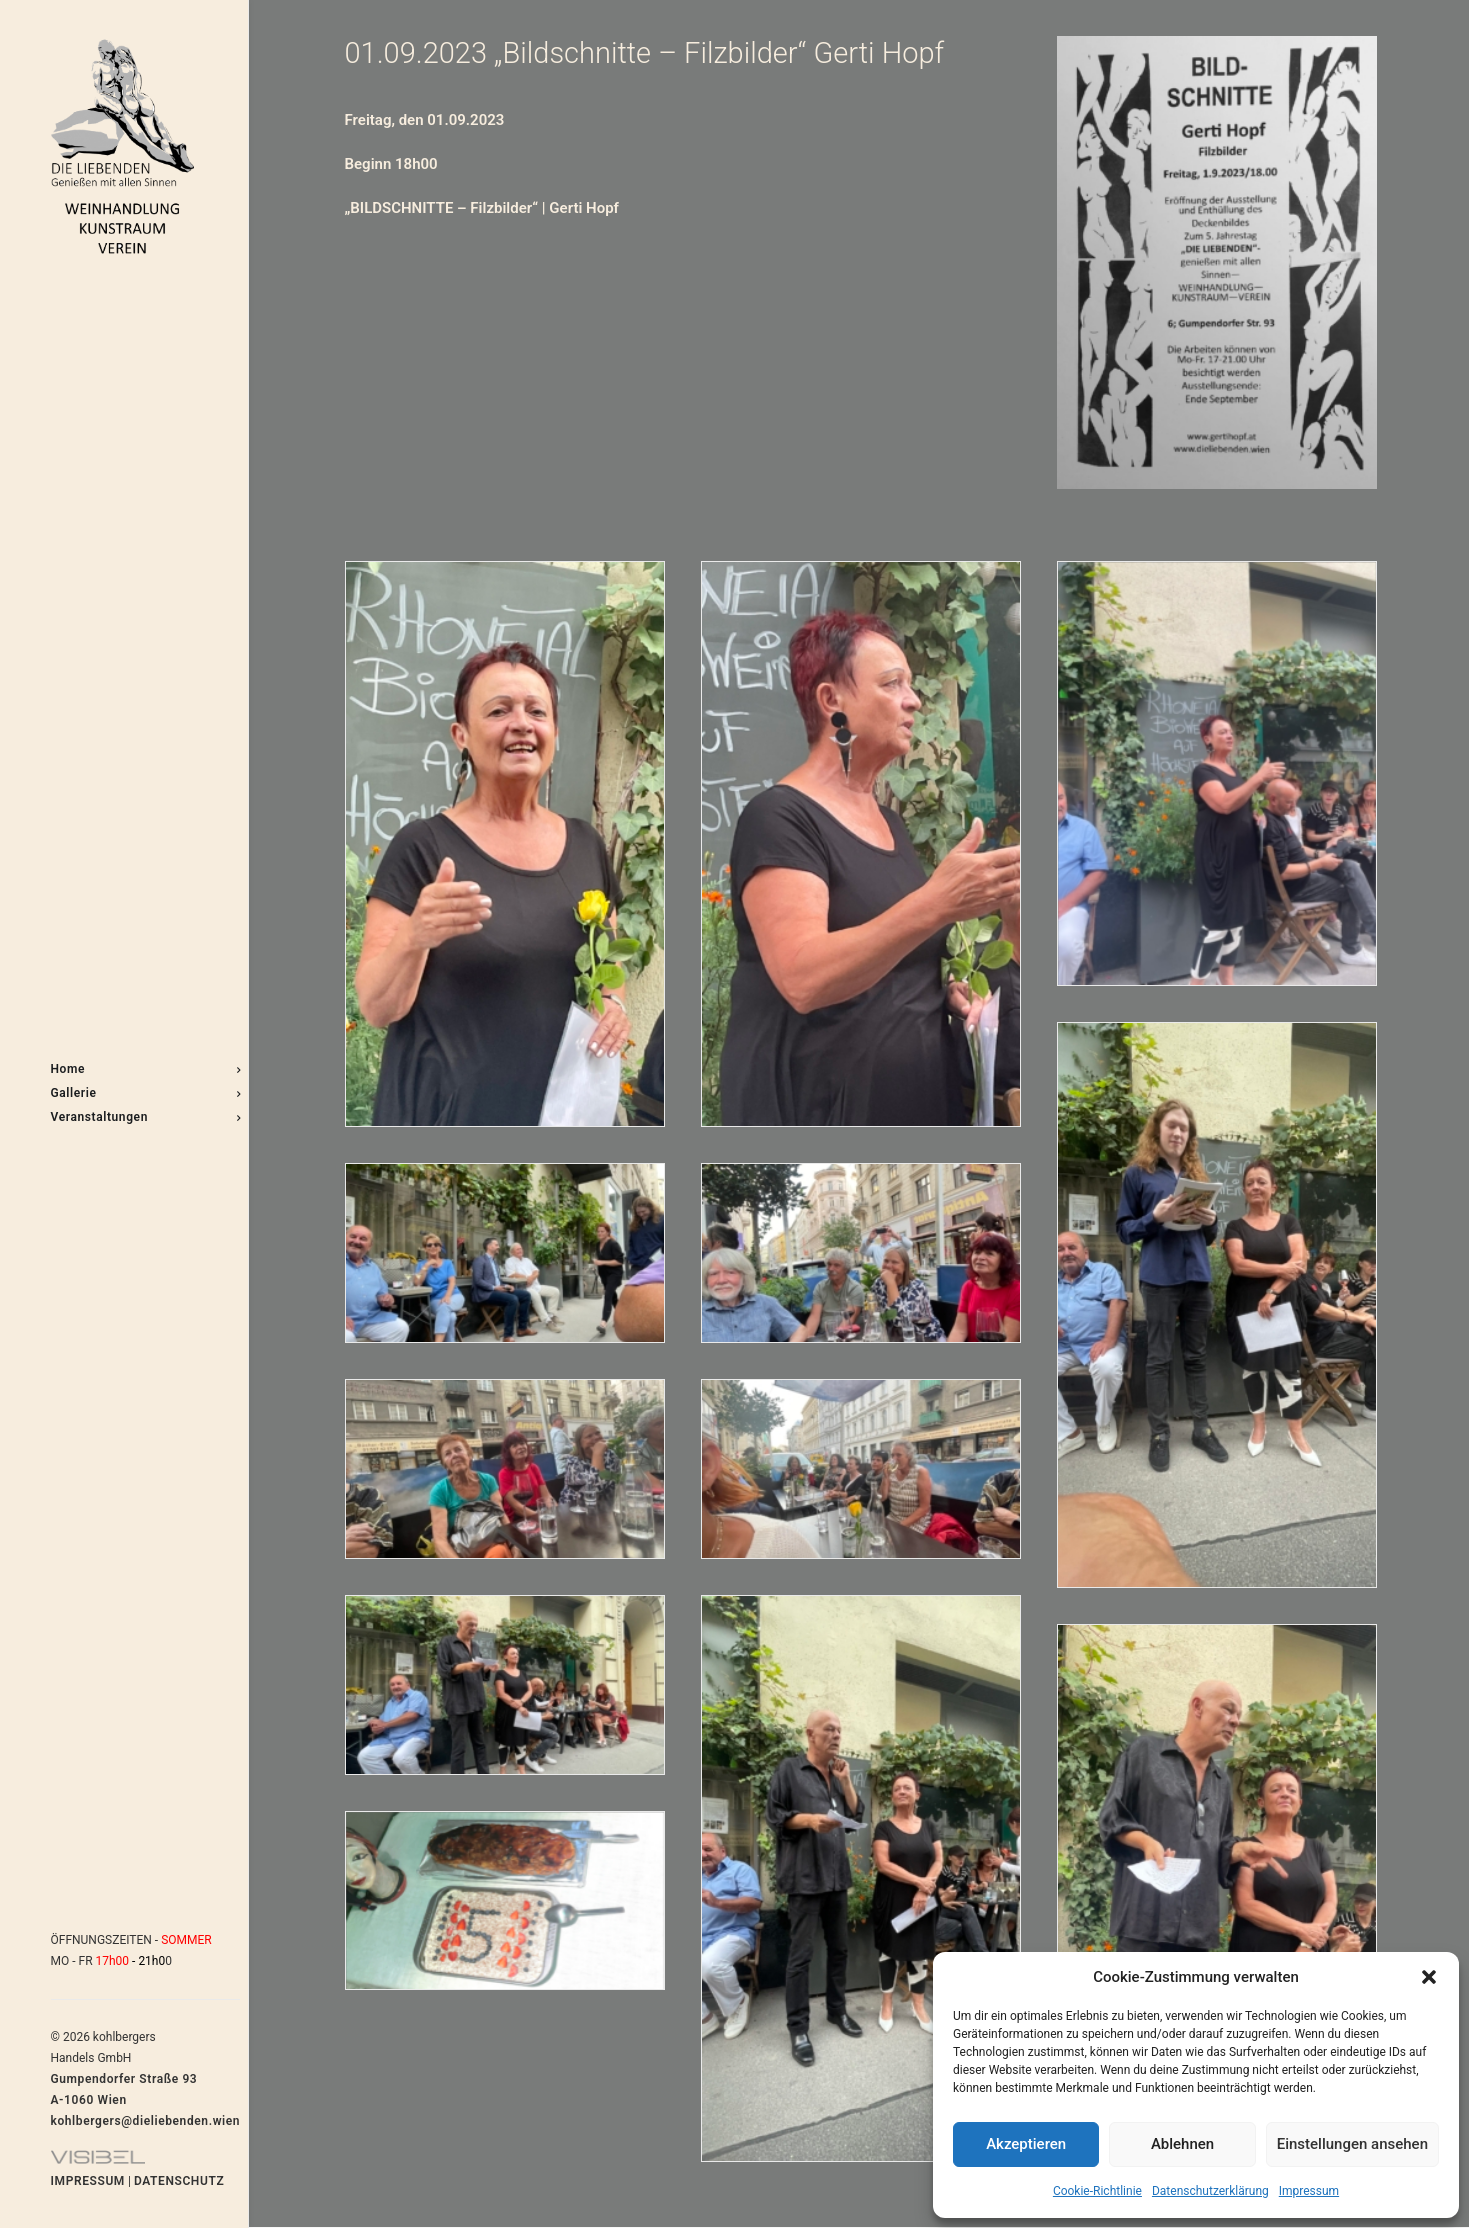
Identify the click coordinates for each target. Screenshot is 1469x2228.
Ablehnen (1182, 2144)
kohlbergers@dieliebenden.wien (146, 2121)
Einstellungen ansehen (1352, 2144)
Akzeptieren (1026, 2144)
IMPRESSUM (88, 2181)
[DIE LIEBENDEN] (122, 146)
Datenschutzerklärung (1210, 2191)
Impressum (1309, 2191)
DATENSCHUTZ (179, 2181)
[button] (1429, 1977)
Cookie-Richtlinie (1097, 2191)
